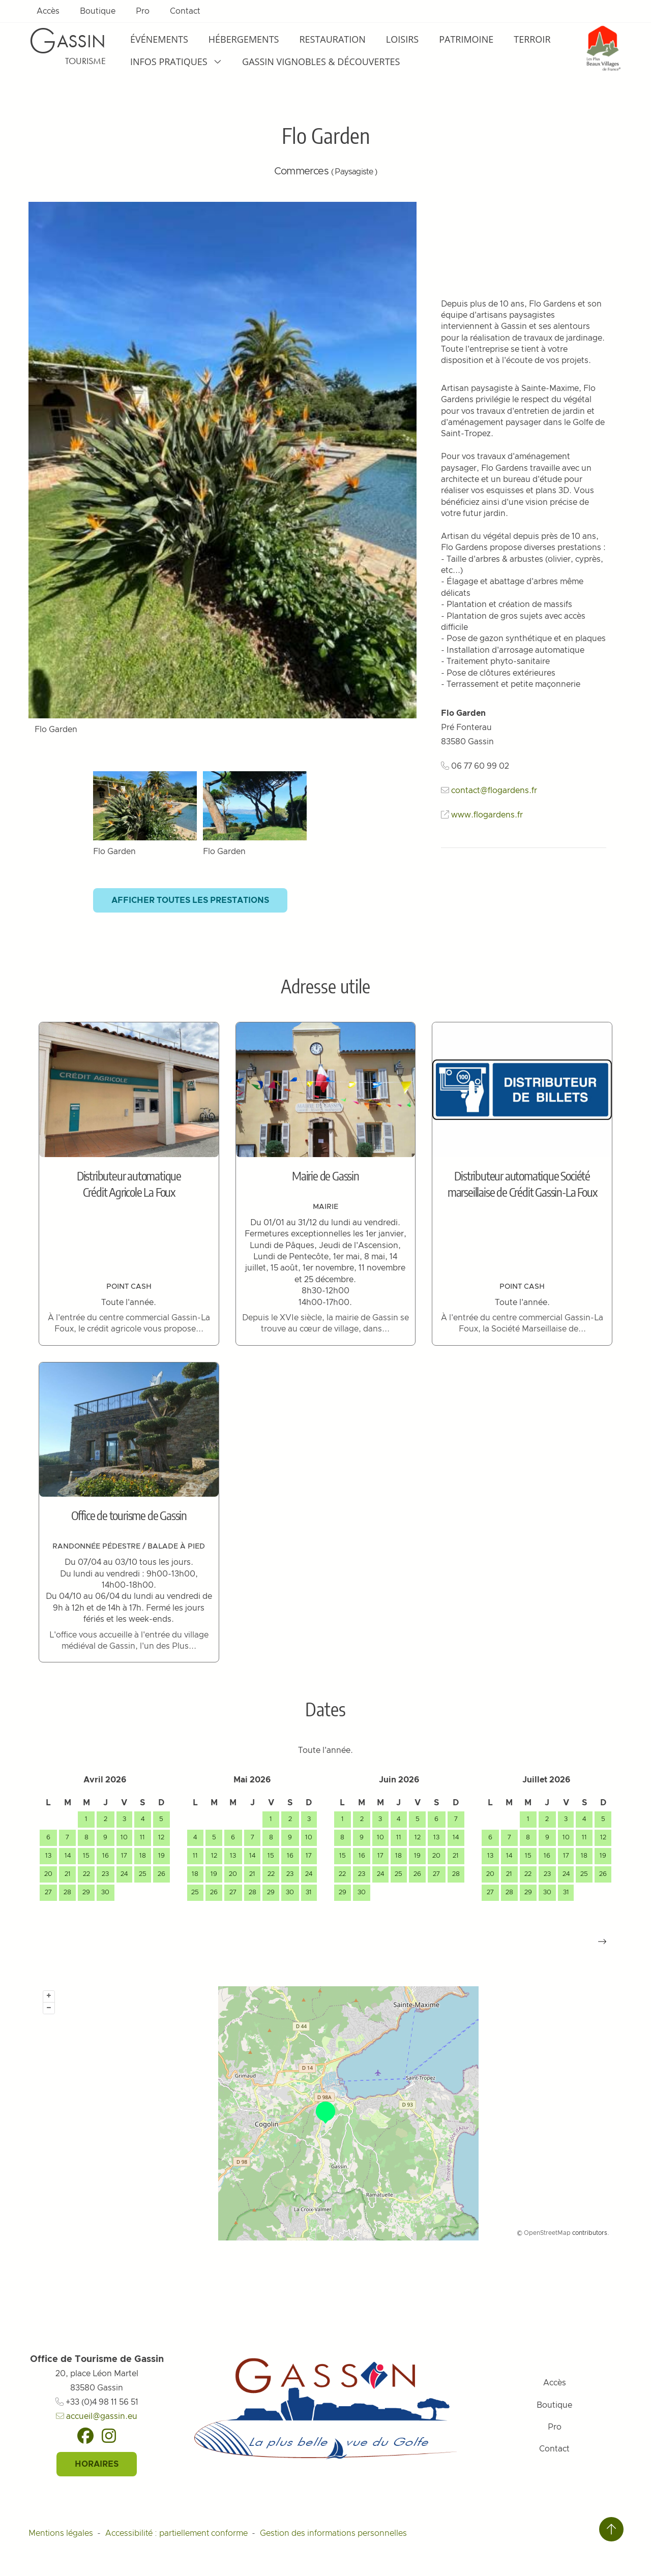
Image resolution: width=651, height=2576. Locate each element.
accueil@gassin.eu (96, 2416)
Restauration (332, 39)
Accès (48, 11)
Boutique (97, 11)
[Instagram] (109, 2435)
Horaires (97, 2464)
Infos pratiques (176, 61)
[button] (602, 1941)
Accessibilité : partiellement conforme (176, 2533)
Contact (185, 11)
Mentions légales (60, 2533)
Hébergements (244, 39)
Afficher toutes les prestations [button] (190, 900)
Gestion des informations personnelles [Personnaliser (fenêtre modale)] (333, 2533)
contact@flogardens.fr (494, 790)
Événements (159, 39)
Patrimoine (466, 39)
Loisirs (402, 39)
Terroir (532, 39)
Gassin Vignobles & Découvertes (321, 61)
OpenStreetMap (547, 2233)
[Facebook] (85, 2435)
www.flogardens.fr (487, 815)
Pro (143, 11)
